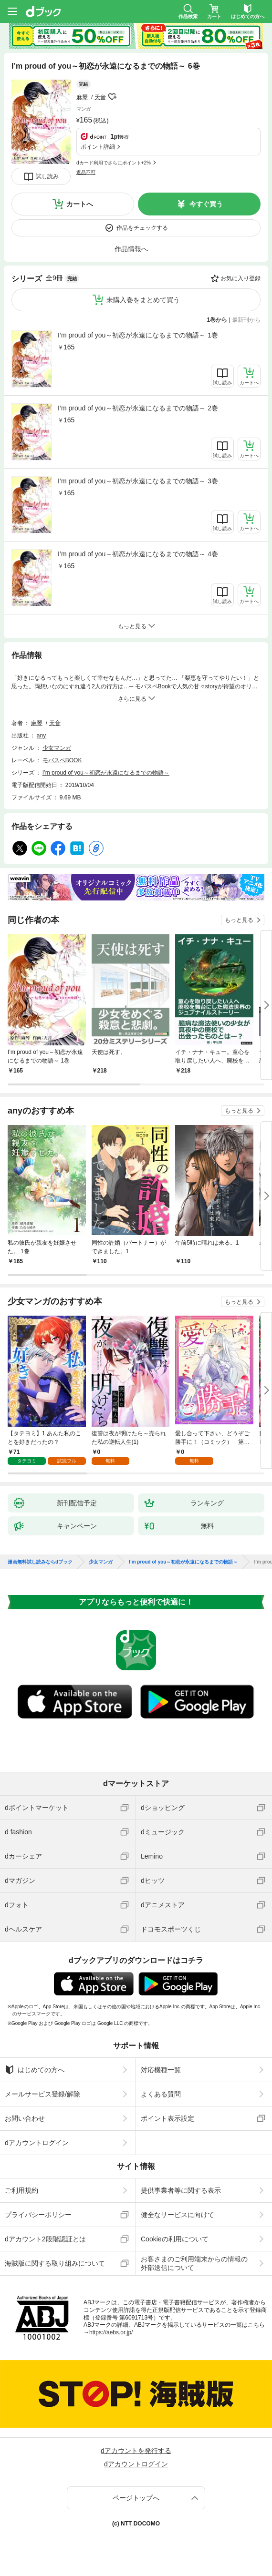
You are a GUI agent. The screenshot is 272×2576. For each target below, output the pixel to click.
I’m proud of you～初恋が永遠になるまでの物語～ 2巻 (138, 408)
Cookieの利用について (175, 2239)
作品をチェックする (142, 228)
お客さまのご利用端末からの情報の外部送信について (194, 2263)
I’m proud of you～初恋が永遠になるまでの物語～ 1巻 (138, 335)
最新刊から (246, 320)
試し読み (47, 176)
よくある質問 (161, 2094)
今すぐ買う (206, 204)
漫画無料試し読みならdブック (40, 1562)
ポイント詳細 (98, 146)
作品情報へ (131, 249)
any (41, 735)
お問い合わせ (25, 2118)
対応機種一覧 (161, 2070)
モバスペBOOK (62, 760)
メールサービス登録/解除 (42, 2094)
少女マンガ (56, 748)
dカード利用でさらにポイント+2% (113, 162)
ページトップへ (136, 2498)
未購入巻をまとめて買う (143, 300)
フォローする (112, 97)
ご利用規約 (21, 2190)
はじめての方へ (34, 2070)
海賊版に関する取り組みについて (55, 2263)
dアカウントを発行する (136, 2450)
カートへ (79, 204)
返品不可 (85, 172)
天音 (100, 97)
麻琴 (82, 97)
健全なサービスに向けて (177, 2214)
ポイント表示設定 (167, 2118)
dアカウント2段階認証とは (45, 2239)
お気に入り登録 (240, 278)
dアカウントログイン (37, 2143)
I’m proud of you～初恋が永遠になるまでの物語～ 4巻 (138, 554)
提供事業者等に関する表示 (181, 2190)
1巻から (217, 320)
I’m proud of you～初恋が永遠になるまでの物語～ (105, 772)
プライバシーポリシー (38, 2214)
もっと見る (239, 920)
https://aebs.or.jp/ (111, 2332)
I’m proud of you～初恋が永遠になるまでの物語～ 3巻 (138, 481)
